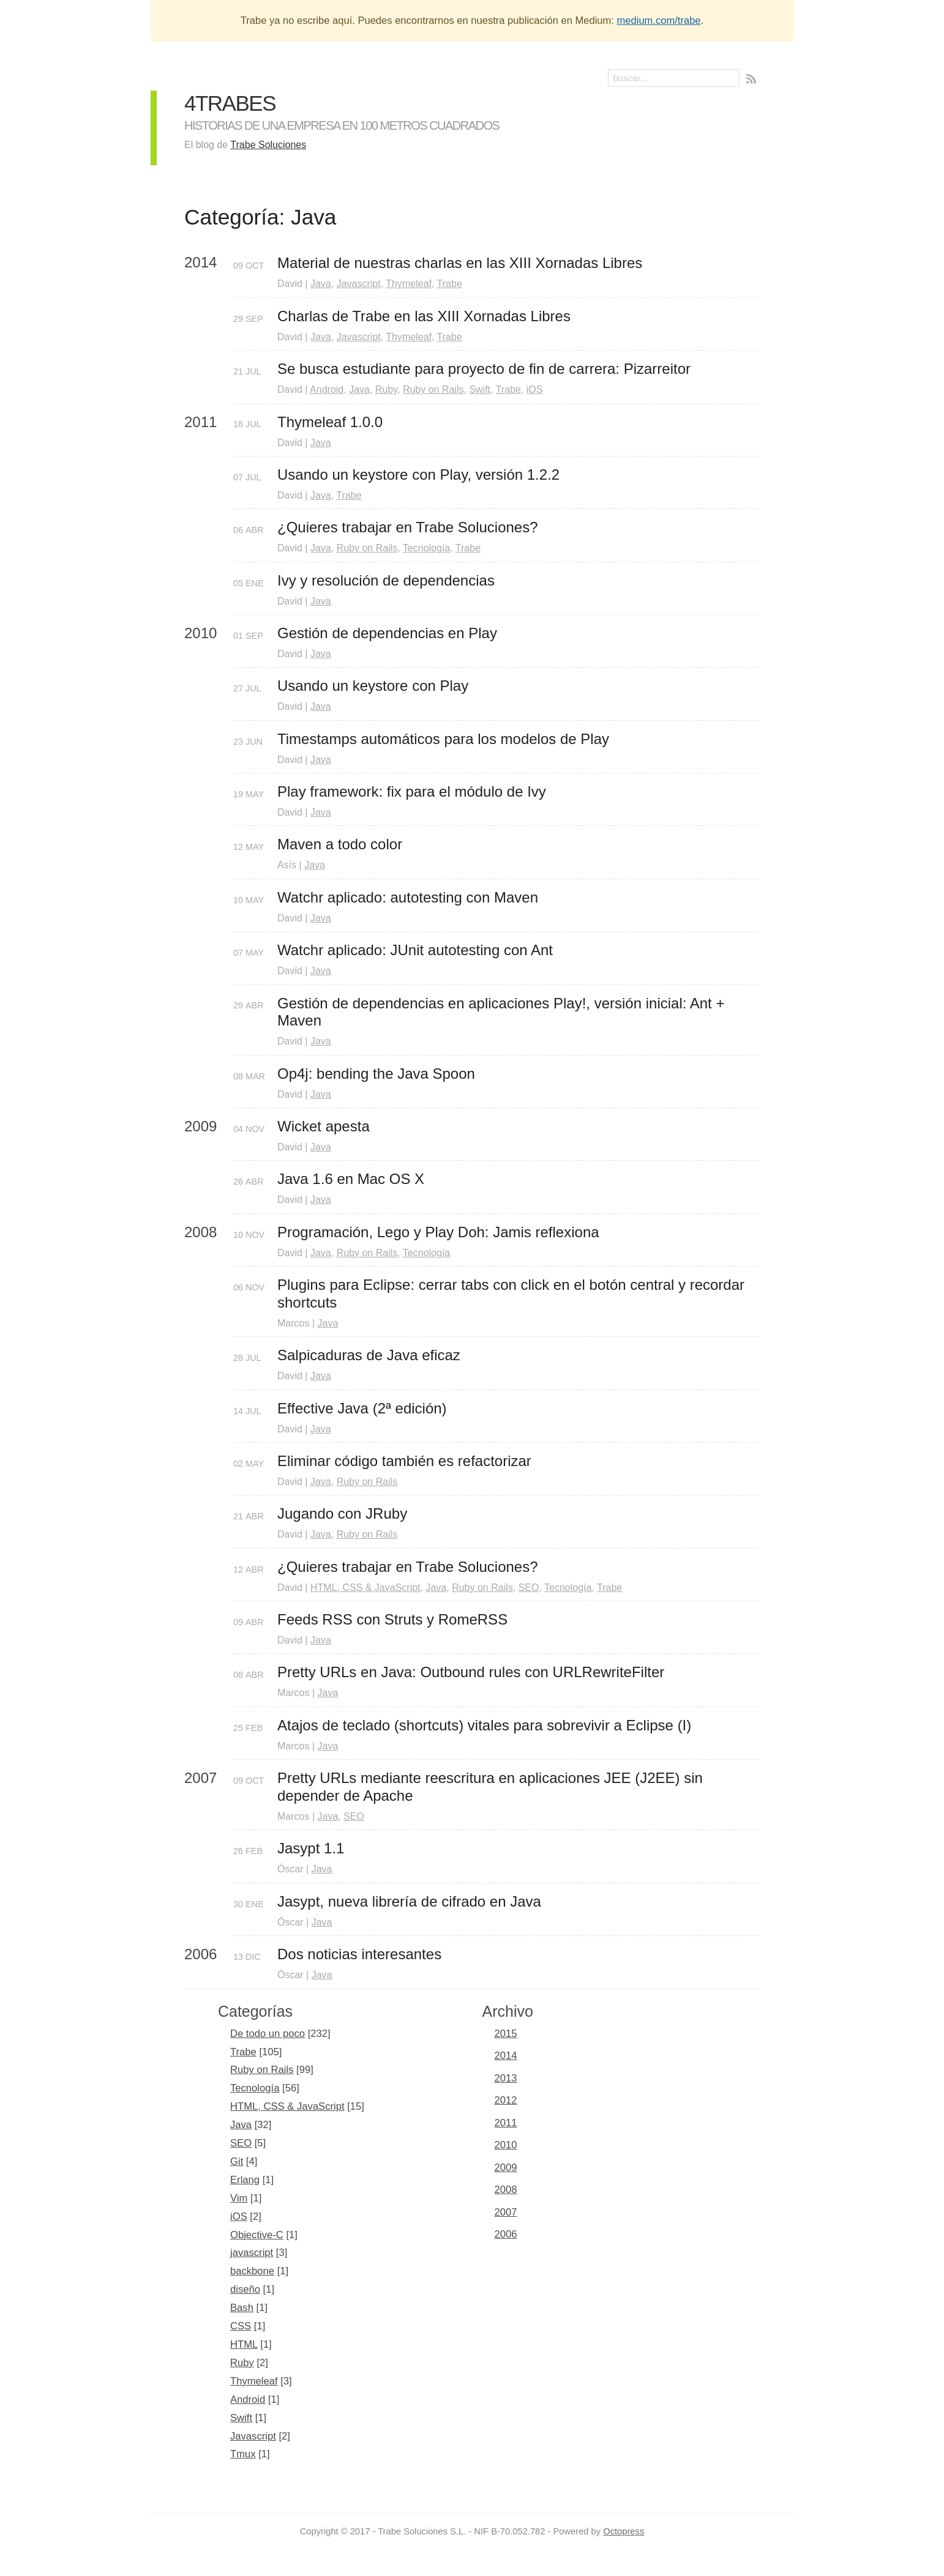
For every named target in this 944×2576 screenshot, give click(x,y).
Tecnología (426, 548)
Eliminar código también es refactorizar (404, 1461)
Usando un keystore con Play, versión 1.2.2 (418, 474)
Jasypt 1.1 (310, 1848)
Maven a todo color (339, 844)
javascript (251, 2252)
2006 (506, 2234)
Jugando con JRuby (342, 1513)
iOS (534, 389)
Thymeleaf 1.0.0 (330, 422)
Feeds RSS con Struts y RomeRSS (392, 1619)
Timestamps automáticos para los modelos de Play (443, 739)
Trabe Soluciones (268, 145)
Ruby (386, 389)
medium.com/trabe (659, 20)
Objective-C (256, 2235)
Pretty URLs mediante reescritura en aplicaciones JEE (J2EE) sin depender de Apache (492, 1787)
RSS (753, 79)
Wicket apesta (323, 1126)
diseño (245, 2289)
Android (326, 389)
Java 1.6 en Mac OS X (350, 1179)
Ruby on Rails (433, 389)
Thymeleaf (409, 283)
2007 (506, 2212)
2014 (506, 2055)
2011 (506, 2123)
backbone (252, 2271)
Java (320, 283)
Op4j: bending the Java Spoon (376, 1073)
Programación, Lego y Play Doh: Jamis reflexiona (438, 1232)
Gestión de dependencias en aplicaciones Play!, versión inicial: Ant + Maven (503, 1012)
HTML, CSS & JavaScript (365, 1587)
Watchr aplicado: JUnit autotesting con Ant (415, 950)
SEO (529, 1587)
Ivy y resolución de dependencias (386, 580)
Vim (238, 2198)
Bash (241, 2308)
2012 (506, 2100)
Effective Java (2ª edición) (362, 1408)
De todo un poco (267, 2033)
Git (236, 2161)
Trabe (449, 283)
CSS (240, 2326)
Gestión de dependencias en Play (387, 633)
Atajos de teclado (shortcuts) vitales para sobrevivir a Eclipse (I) (484, 1725)
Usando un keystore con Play (372, 685)
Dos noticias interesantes (359, 1954)
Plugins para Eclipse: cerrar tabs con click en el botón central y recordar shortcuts (513, 1293)
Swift (479, 389)
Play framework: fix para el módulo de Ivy (411, 791)
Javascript (359, 283)
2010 (506, 2145)
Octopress (623, 2531)
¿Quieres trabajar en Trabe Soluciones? (407, 527)
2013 (506, 2078)
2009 (506, 2167)
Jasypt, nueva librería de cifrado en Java (409, 1901)
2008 (506, 2189)
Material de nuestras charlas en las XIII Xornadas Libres (459, 263)
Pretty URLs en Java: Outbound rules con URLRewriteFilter (470, 1672)
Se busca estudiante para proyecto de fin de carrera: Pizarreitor (484, 368)
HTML (244, 2344)
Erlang (245, 2180)
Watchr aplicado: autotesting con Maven (407, 897)
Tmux (243, 2454)
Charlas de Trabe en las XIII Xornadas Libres (424, 316)
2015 (506, 2033)
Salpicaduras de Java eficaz (368, 1355)
